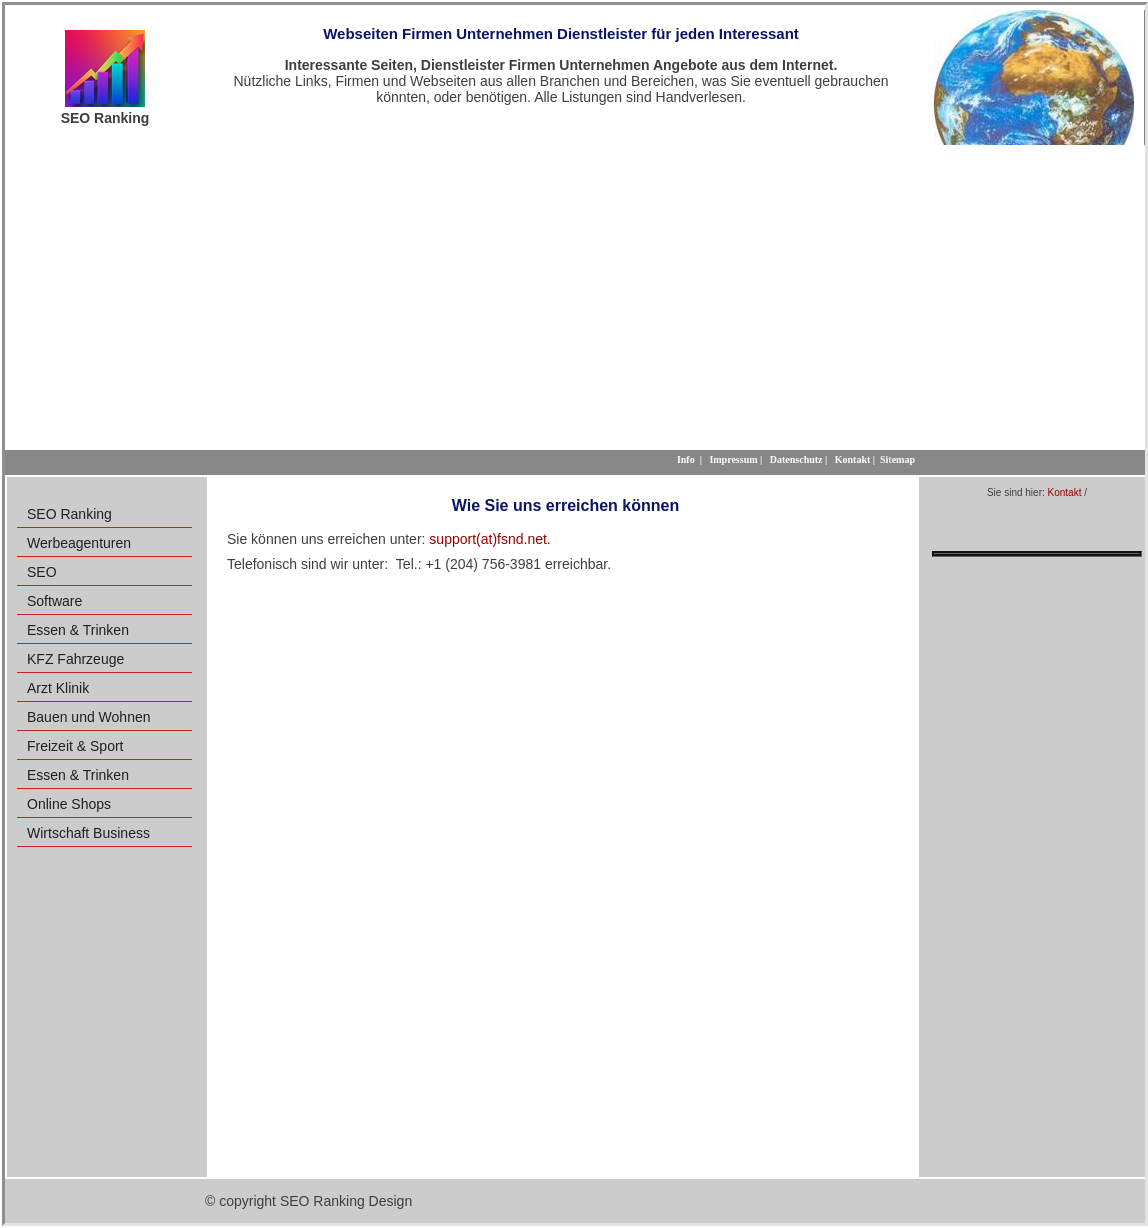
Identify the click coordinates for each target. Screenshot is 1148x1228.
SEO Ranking (69, 514)
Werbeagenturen (79, 543)
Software (54, 601)
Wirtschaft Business (88, 833)
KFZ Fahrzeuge (75, 659)
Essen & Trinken (78, 630)
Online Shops (69, 804)
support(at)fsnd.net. (489, 539)
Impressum (733, 459)
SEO (42, 572)
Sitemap (897, 459)
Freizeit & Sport (75, 746)
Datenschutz (796, 459)
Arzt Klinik (58, 688)
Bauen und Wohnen (89, 717)
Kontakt (1065, 492)
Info (686, 459)
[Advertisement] (575, 295)
